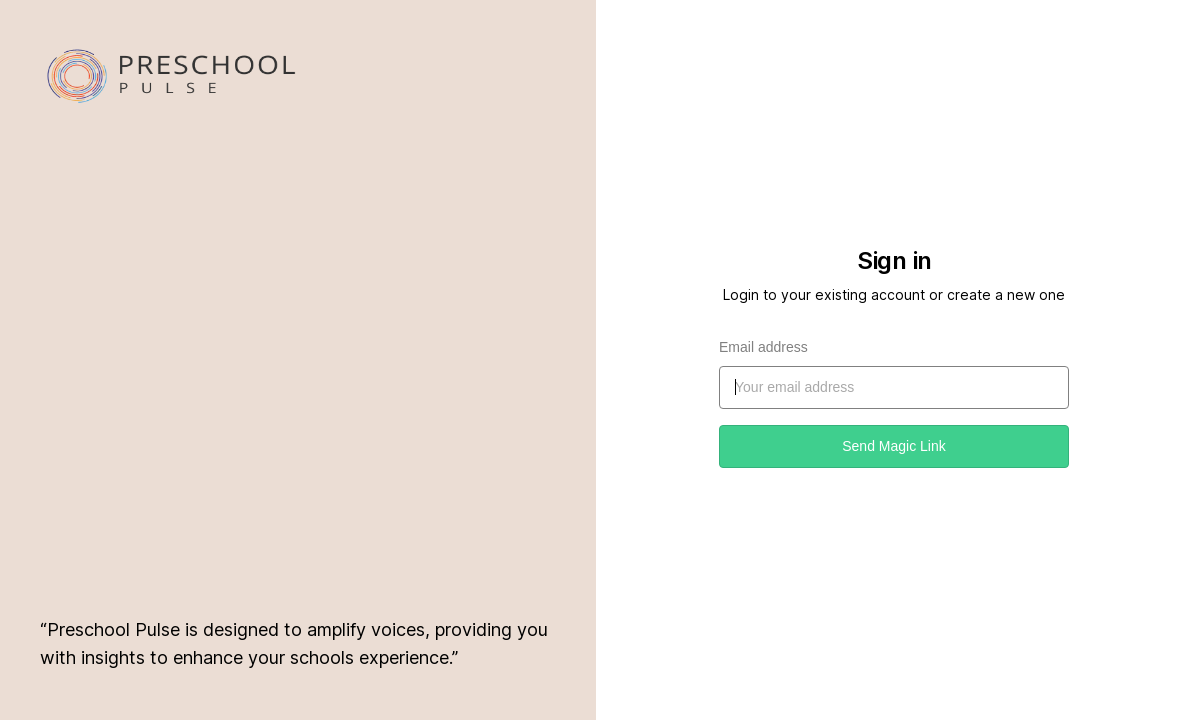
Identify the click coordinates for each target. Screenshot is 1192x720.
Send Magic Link (894, 446)
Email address (763, 347)
